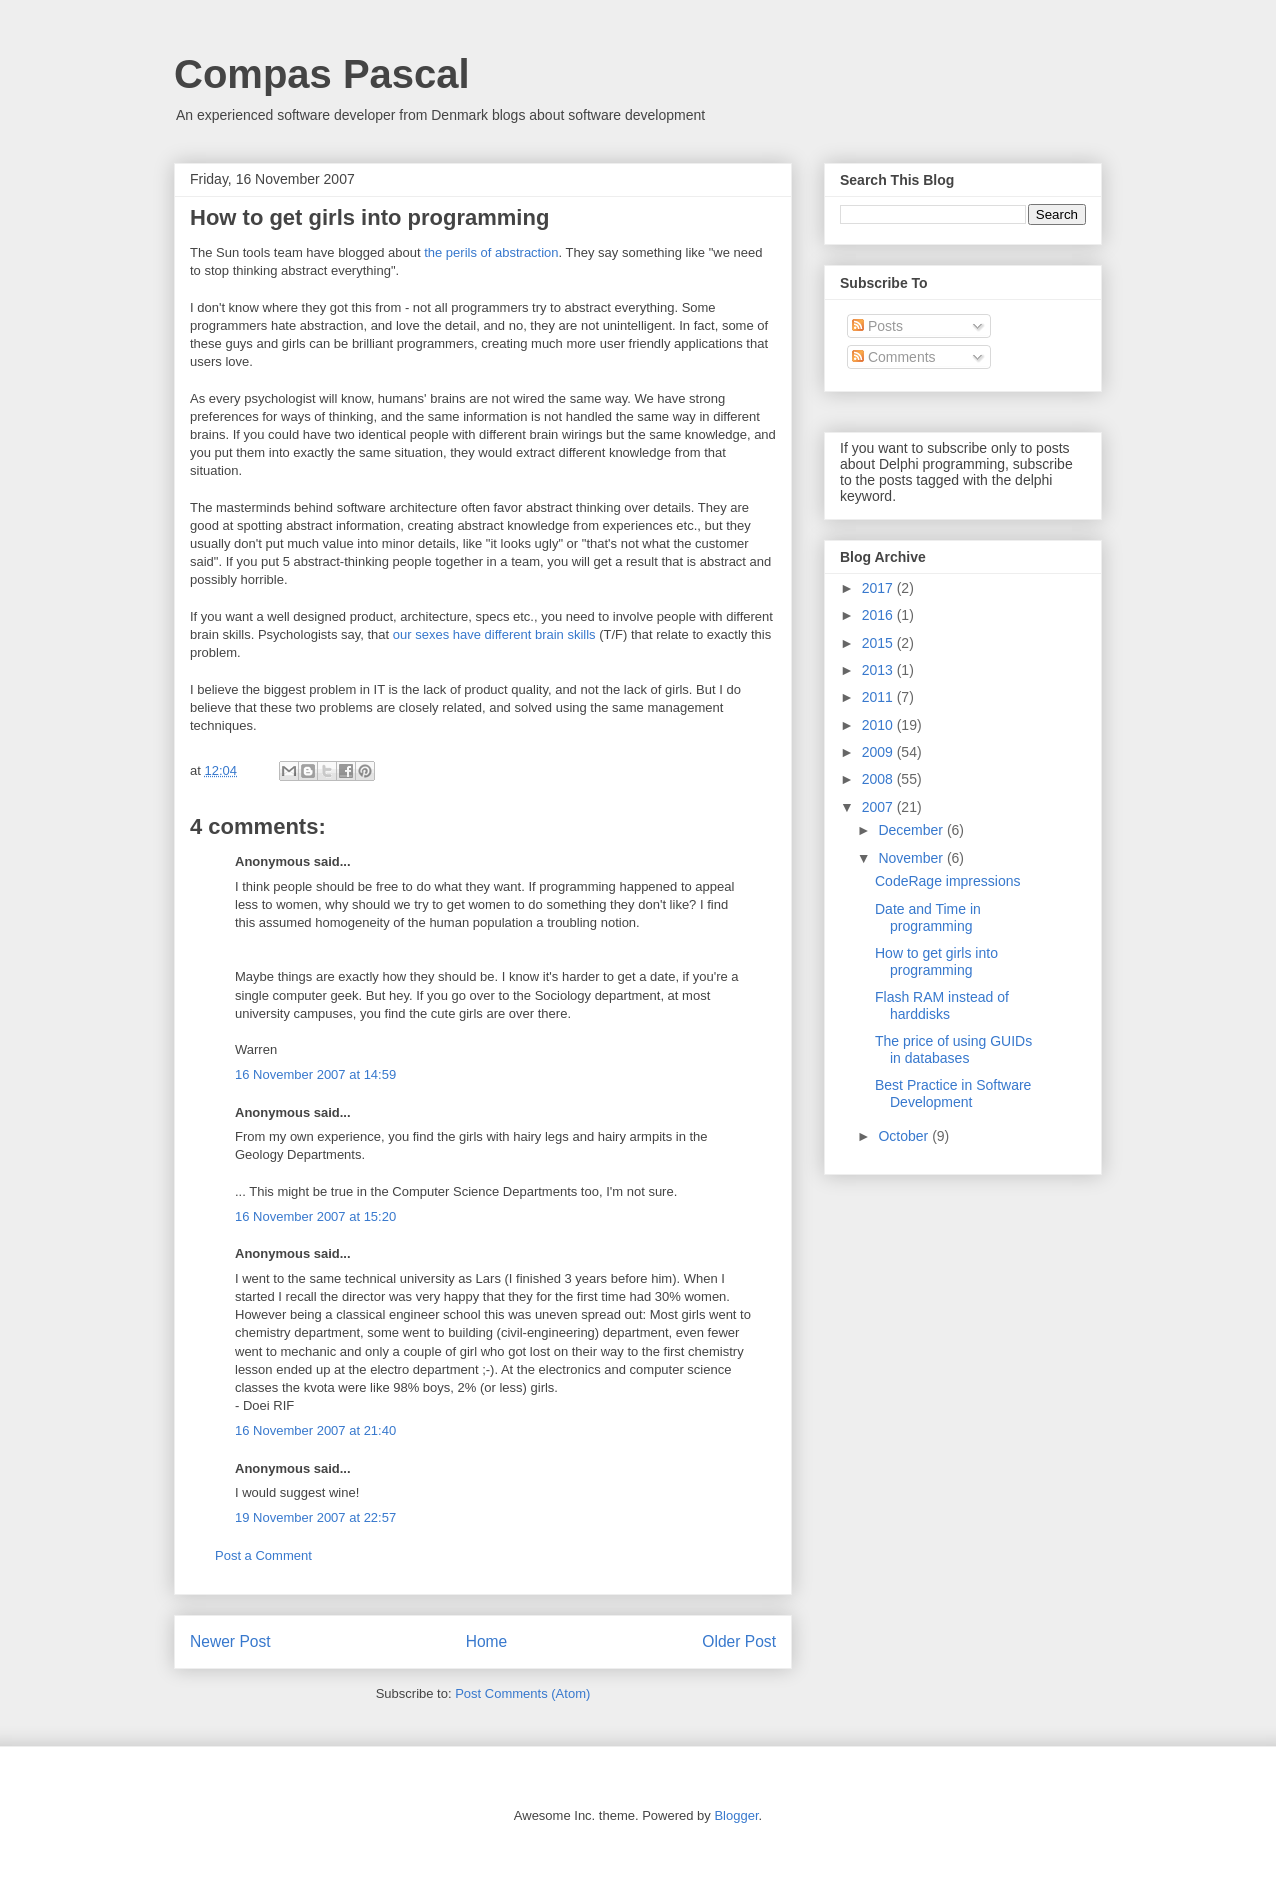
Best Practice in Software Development (953, 1093)
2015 (879, 643)
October (905, 1136)
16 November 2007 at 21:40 (315, 1430)
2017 (879, 588)
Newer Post (230, 1641)
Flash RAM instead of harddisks (942, 1005)
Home (487, 1641)
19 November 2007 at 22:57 (315, 1517)
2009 (879, 752)
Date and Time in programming (928, 917)
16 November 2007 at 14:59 (315, 1074)
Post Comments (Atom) (522, 1693)
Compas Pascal (322, 74)
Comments (894, 357)
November (912, 858)
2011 (879, 697)
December (912, 830)
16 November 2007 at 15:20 (315, 1216)
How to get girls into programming (936, 961)
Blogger (736, 1815)
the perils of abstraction (491, 252)
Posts (877, 326)
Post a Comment (263, 1555)
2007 (879, 807)
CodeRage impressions (948, 881)
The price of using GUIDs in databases (953, 1049)
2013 (879, 670)
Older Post (739, 1641)
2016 (879, 615)
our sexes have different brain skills (494, 634)
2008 (879, 779)
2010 (879, 725)
